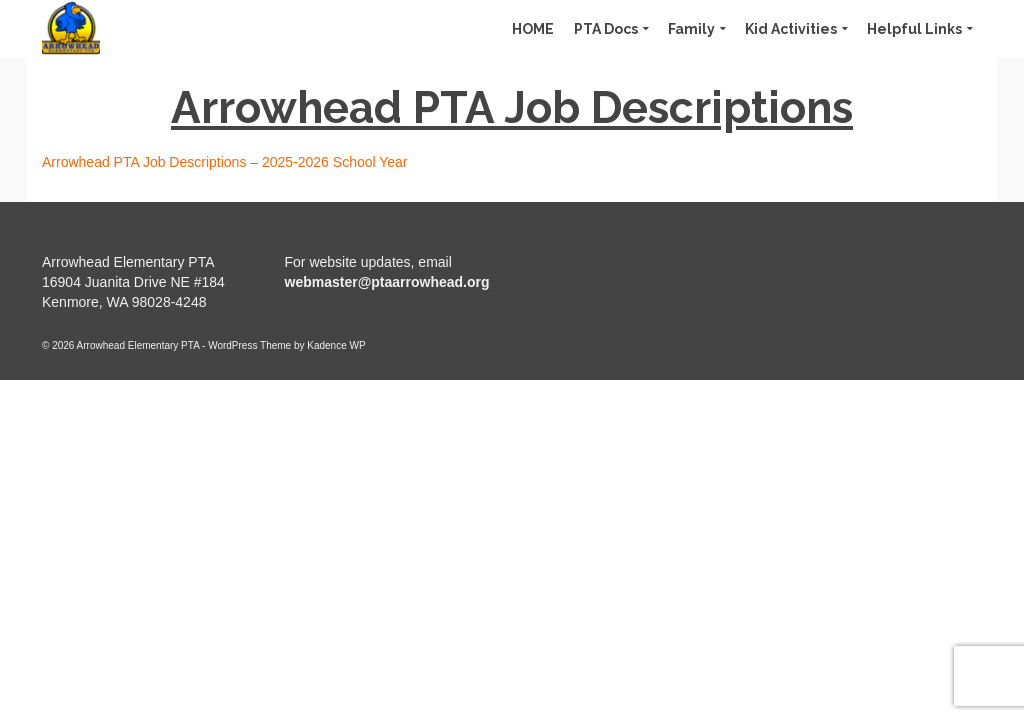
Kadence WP (336, 345)
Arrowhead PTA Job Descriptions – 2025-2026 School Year (225, 162)
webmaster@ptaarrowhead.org (387, 282)
